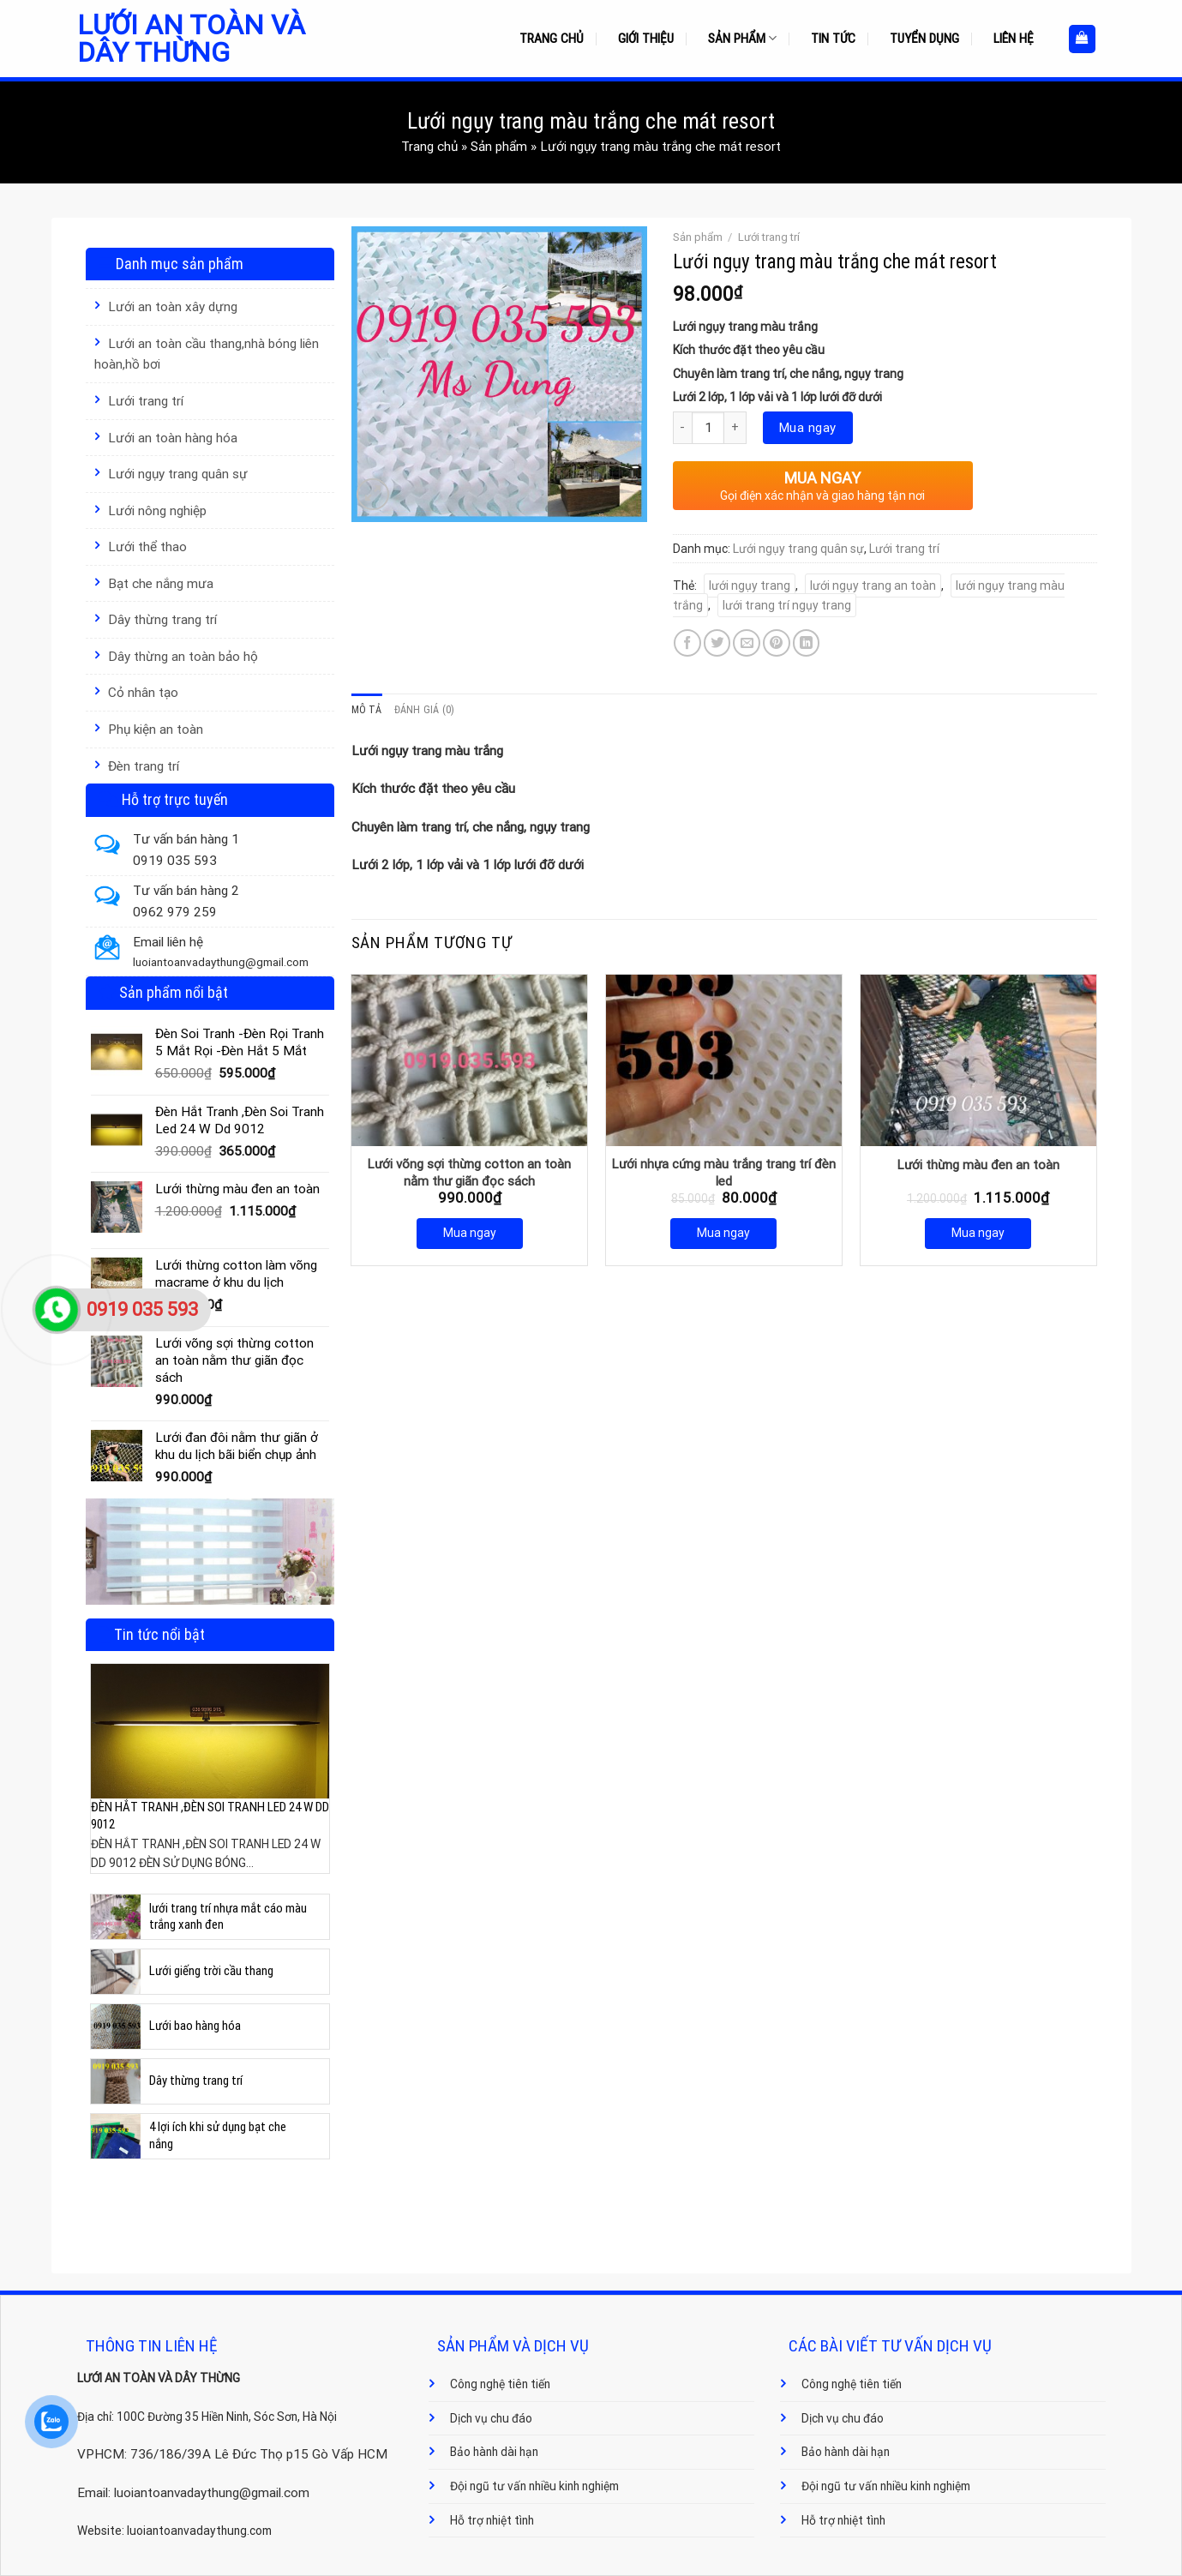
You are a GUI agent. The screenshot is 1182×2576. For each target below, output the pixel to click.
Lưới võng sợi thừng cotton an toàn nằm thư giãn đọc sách (469, 1172)
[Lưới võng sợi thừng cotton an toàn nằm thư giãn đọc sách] (469, 1060)
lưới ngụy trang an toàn (873, 585)
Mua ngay (808, 427)
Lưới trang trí (145, 401)
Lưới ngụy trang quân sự (178, 474)
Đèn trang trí (143, 766)
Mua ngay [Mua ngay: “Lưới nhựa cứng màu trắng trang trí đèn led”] (723, 1233)
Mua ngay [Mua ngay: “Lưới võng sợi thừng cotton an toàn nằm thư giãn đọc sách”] (469, 1233)
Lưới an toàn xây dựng (172, 307)
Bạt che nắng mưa (160, 583)
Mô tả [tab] (366, 710)
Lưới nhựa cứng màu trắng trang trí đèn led (724, 1172)
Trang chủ (551, 38)
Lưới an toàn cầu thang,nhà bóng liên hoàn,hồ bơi (206, 354)
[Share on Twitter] (717, 643)
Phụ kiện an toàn (155, 729)
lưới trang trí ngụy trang (787, 605)
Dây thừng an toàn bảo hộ (183, 656)
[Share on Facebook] (687, 643)
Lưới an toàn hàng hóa (172, 438)
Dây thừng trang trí (162, 619)
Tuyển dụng (924, 38)
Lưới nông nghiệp (157, 511)
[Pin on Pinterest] (776, 643)
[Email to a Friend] (746, 643)
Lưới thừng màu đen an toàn (978, 1165)
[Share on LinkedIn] (806, 643)
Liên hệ (1013, 38)
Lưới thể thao (147, 547)
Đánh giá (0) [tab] (424, 710)
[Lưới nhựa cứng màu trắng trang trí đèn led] (724, 1060)
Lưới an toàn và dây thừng (191, 38)
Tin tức (833, 38)
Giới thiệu (646, 38)
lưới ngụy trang (749, 585)
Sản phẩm (742, 38)
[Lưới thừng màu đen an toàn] (978, 1060)
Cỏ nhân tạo (143, 692)
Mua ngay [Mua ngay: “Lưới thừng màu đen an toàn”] (978, 1233)
